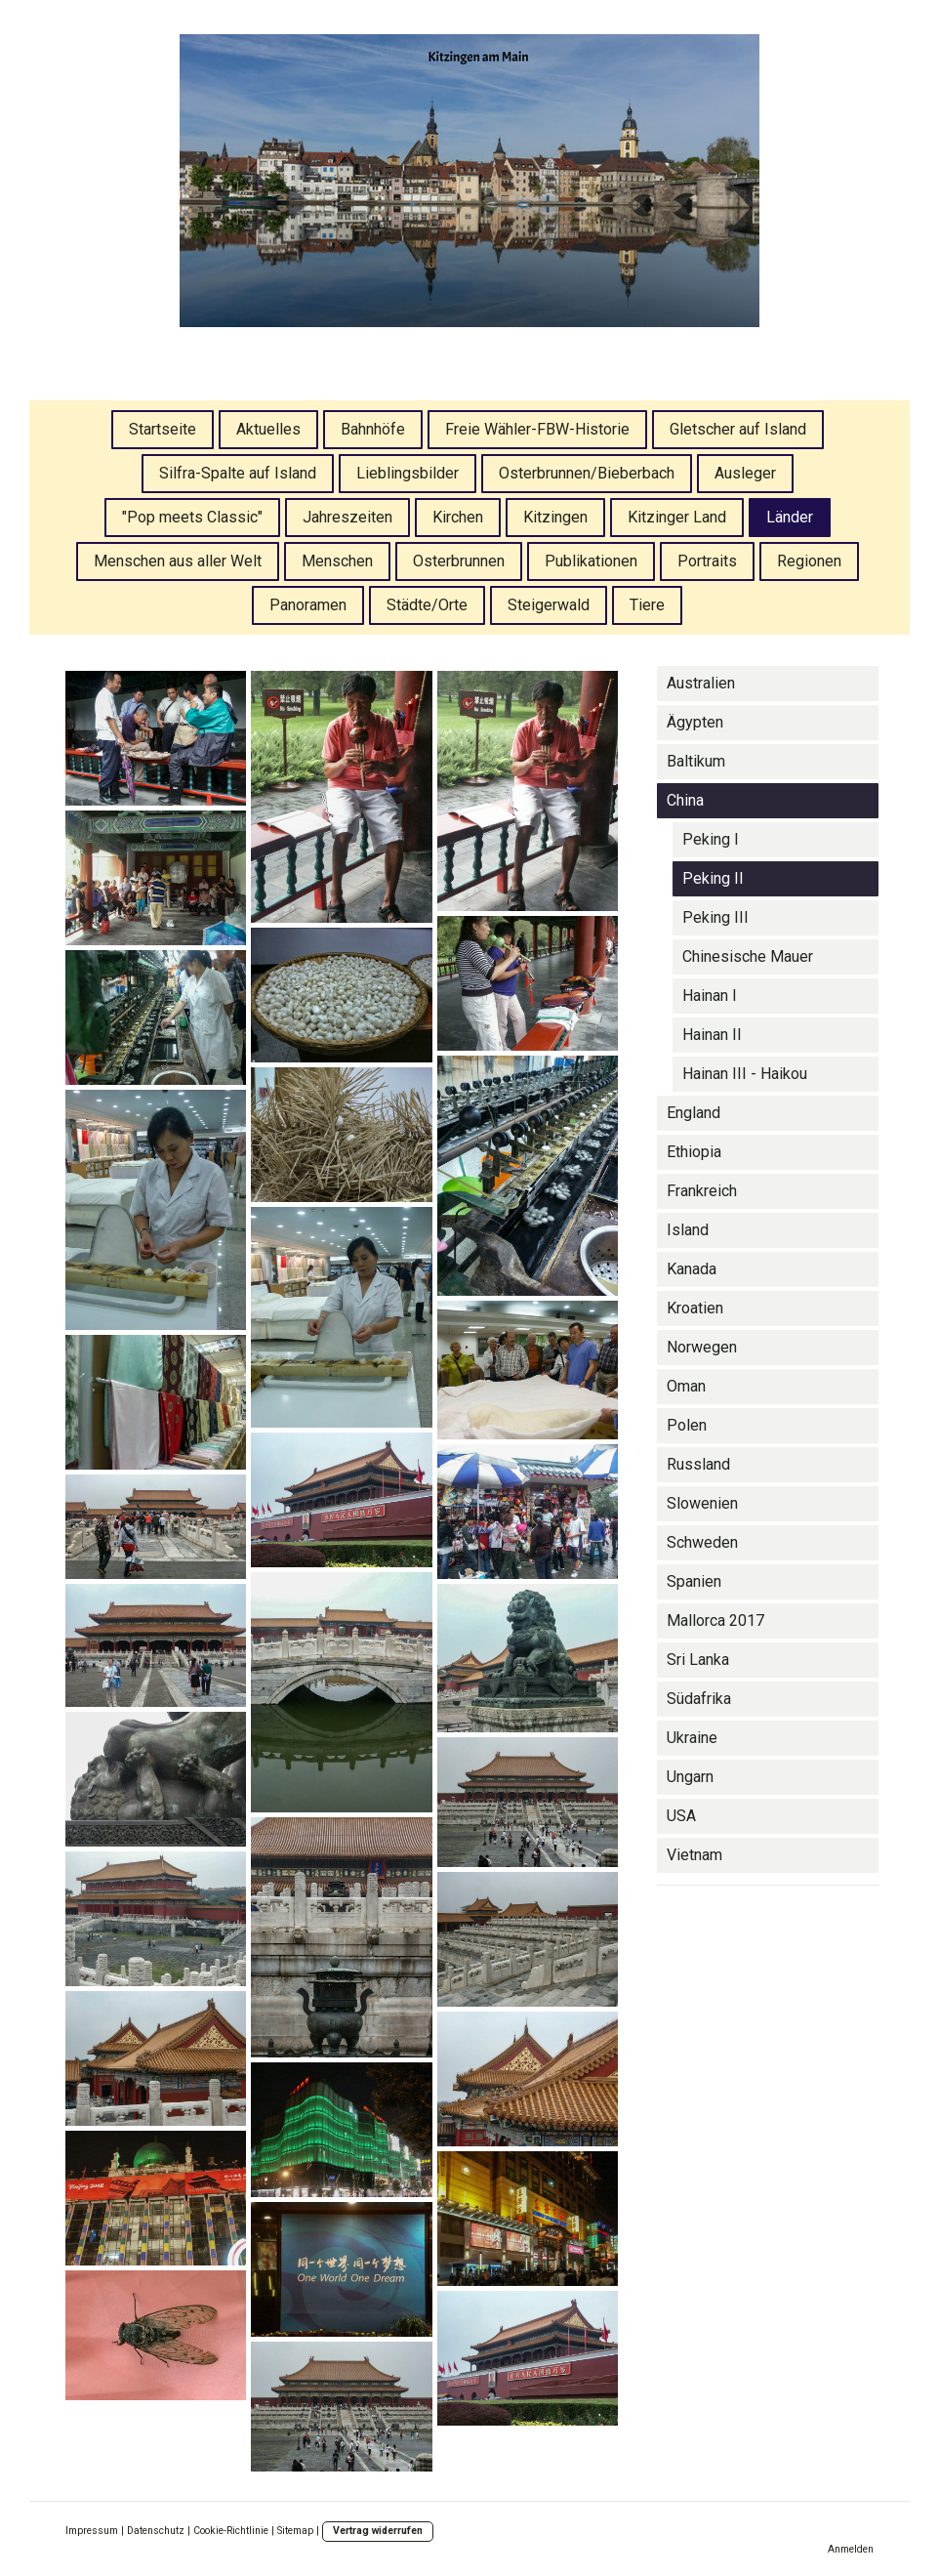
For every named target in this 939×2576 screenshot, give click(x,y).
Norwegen (702, 1347)
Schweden (702, 1542)
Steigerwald (549, 605)
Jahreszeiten (347, 517)
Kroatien (695, 1308)
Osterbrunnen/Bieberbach (586, 473)
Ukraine (692, 1737)
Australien (701, 683)
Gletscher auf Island (738, 429)
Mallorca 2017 (715, 1620)
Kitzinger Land (677, 517)
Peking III (715, 917)
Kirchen (457, 517)
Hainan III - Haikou (744, 1073)
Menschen (337, 561)
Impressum (91, 2530)
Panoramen (308, 605)
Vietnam (694, 1855)
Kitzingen (555, 517)
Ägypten (695, 722)
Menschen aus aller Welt (178, 561)
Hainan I (709, 995)
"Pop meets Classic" (192, 517)
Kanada (691, 1269)
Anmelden (851, 2549)
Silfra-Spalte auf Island (237, 473)
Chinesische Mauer (747, 956)
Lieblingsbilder (407, 473)
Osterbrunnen (459, 561)
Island (688, 1230)
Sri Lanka (698, 1659)
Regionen (809, 561)
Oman (686, 1386)
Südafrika (699, 1698)
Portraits (707, 561)
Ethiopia (694, 1152)
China (685, 800)
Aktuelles (268, 429)
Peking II (713, 878)
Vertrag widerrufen (378, 2530)
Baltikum (696, 761)
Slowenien (702, 1503)
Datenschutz (155, 2530)
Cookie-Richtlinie (230, 2530)
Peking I (710, 839)
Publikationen (591, 561)
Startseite (162, 429)
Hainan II (712, 1034)
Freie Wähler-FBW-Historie (537, 429)
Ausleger (745, 473)
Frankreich (702, 1191)
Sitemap (295, 2530)
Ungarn (690, 1776)
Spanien (694, 1581)
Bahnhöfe (373, 429)
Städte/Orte (427, 605)
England (693, 1112)
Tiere (647, 605)
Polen (687, 1425)
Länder (789, 517)
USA (681, 1816)
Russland (698, 1464)
